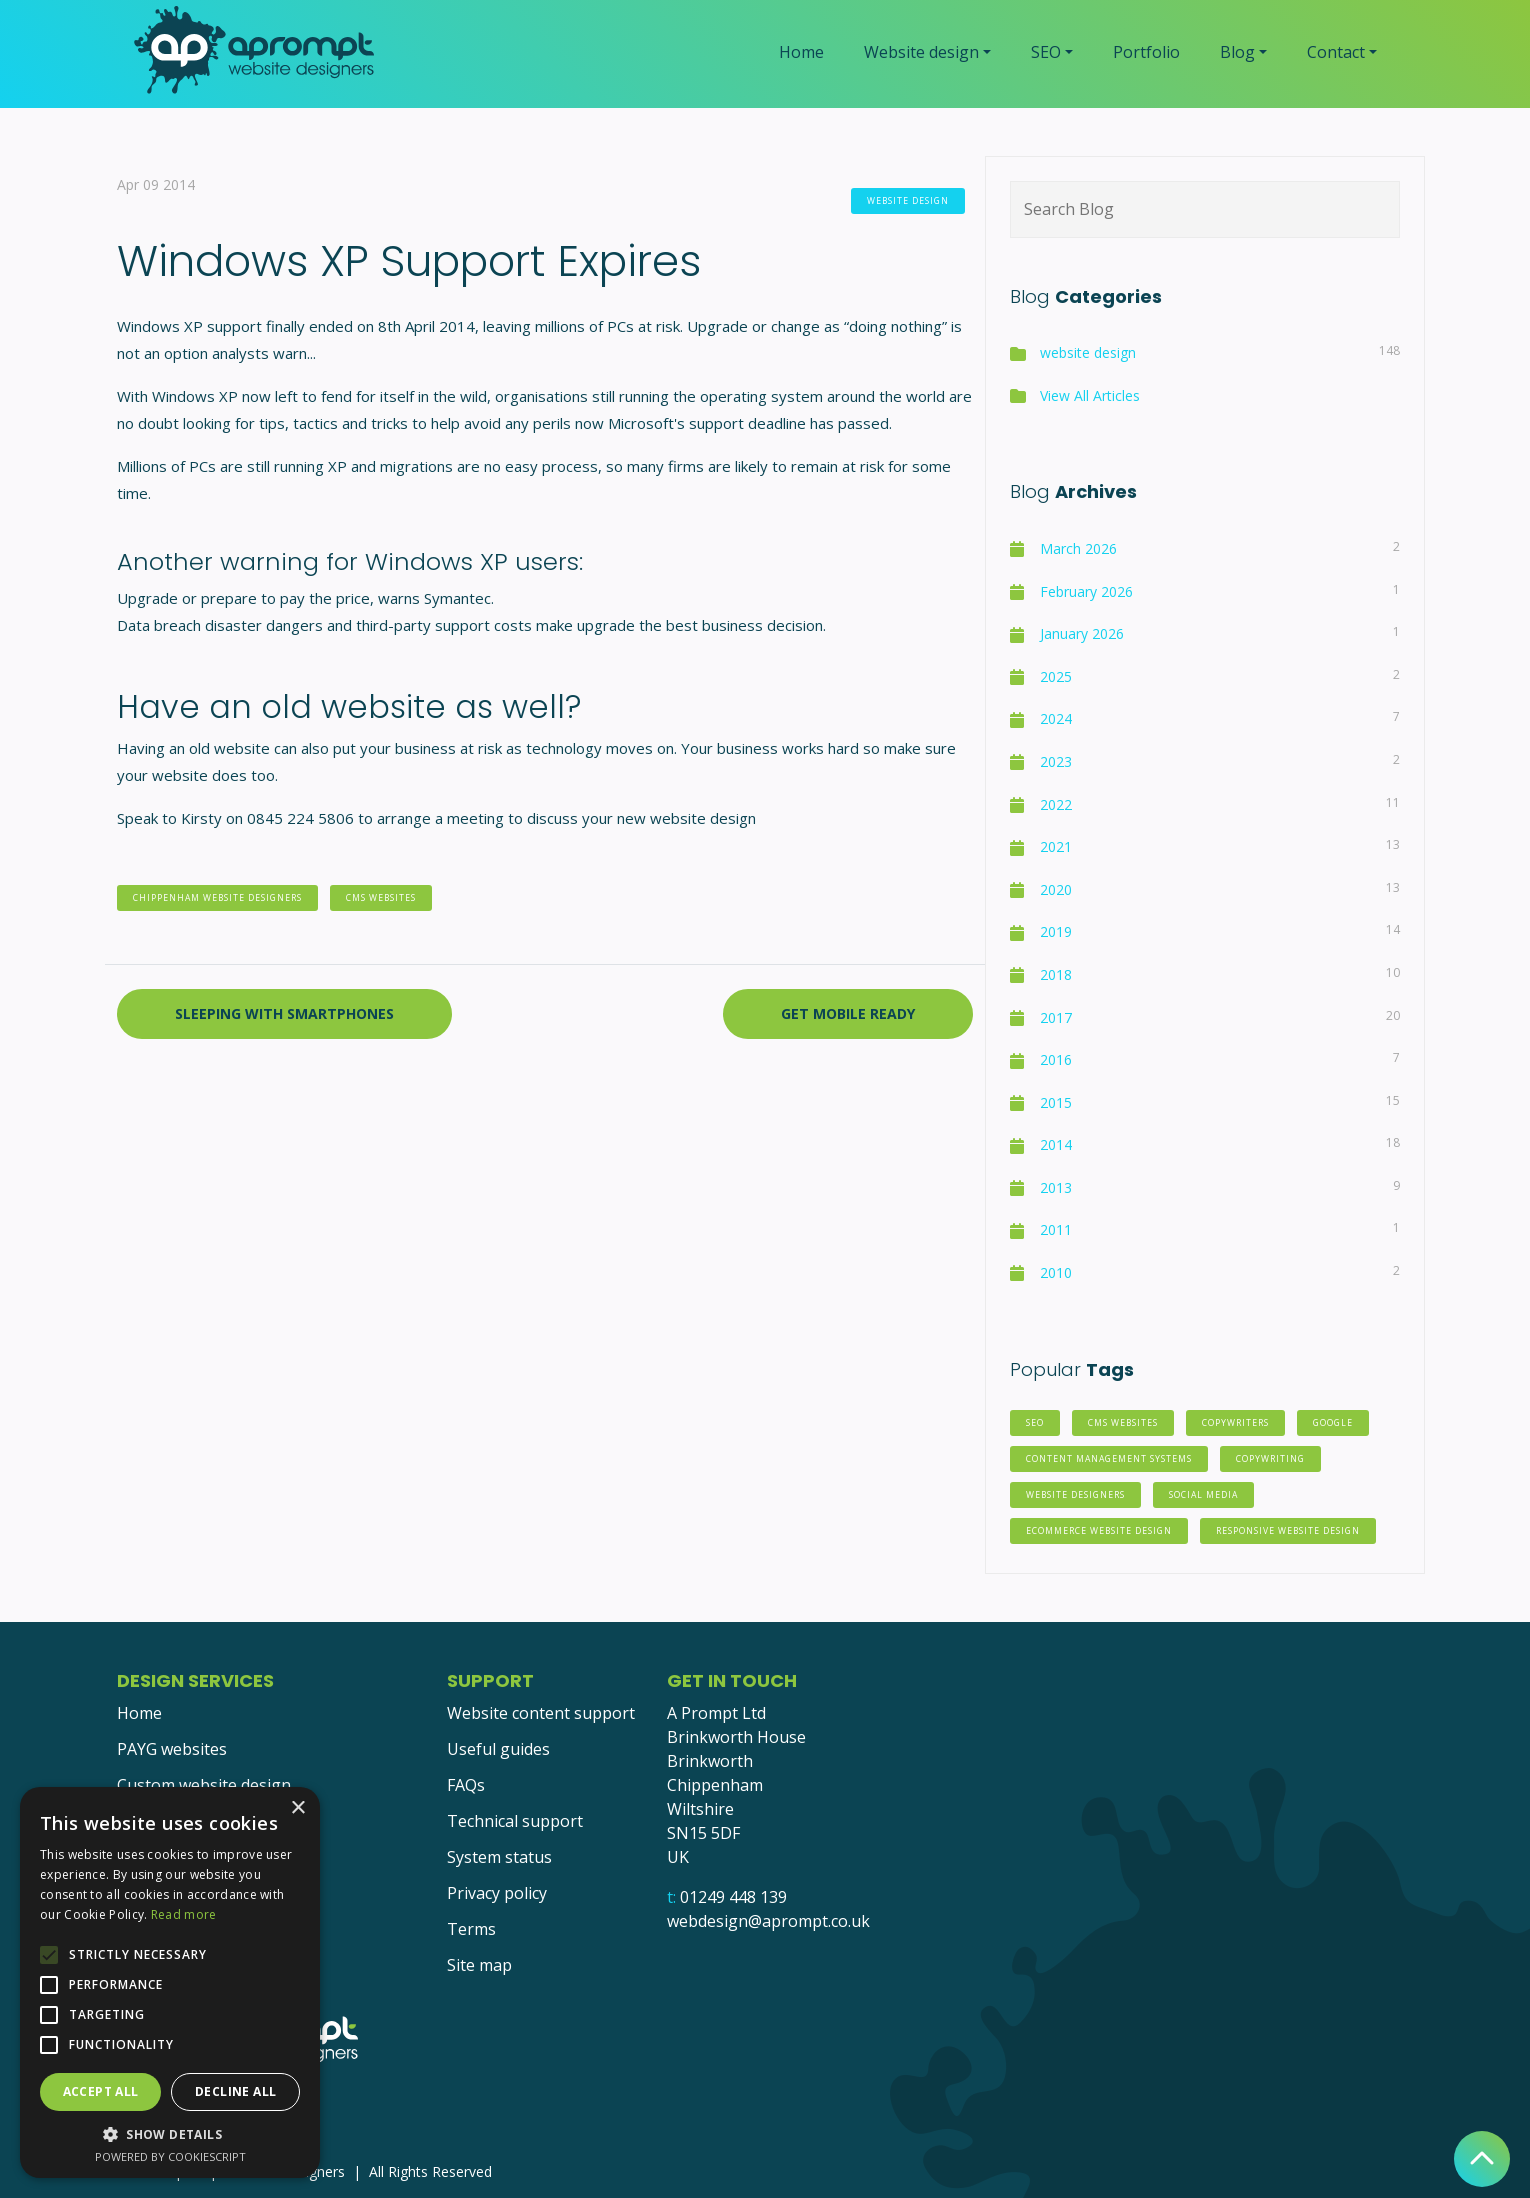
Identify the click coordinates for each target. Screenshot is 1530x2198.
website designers (1075, 1495)
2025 (1056, 676)
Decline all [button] (235, 2091)
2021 (1056, 846)
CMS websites (381, 898)
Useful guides (498, 1749)
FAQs (466, 1785)
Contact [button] (1336, 52)
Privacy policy (497, 1893)
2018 (1056, 974)
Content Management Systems (1109, 1459)
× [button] (297, 1808)
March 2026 (1078, 548)
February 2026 (1086, 591)
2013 (1056, 1187)
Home (801, 52)
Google (1333, 1423)
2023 (1056, 761)
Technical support (515, 1821)
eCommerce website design (1099, 1531)
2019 (1056, 931)
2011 (1056, 1229)
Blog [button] (1237, 52)
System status (499, 1857)
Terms (471, 1929)
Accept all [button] (101, 2091)
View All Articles (1090, 395)
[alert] (170, 1982)
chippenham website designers (217, 898)
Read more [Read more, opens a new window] (184, 1914)
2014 (1056, 1144)
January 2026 (1082, 633)
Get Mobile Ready (848, 1013)
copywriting (1270, 1459)
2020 (1056, 889)
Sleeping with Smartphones (284, 1013)
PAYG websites (172, 1749)
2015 (1056, 1102)
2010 (1056, 1272)
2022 (1056, 804)
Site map (479, 1965)
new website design (686, 818)
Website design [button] (921, 52)
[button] (170, 2134)
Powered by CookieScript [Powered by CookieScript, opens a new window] (170, 2156)
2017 (1056, 1017)
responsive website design (1288, 1531)
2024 (1056, 718)
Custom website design (204, 1785)
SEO (1035, 1423)
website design (908, 201)
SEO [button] (1046, 52)
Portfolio (1146, 52)
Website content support (541, 1713)
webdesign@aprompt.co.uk (768, 1921)
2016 (1056, 1059)
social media (1203, 1495)
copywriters (1235, 1423)
